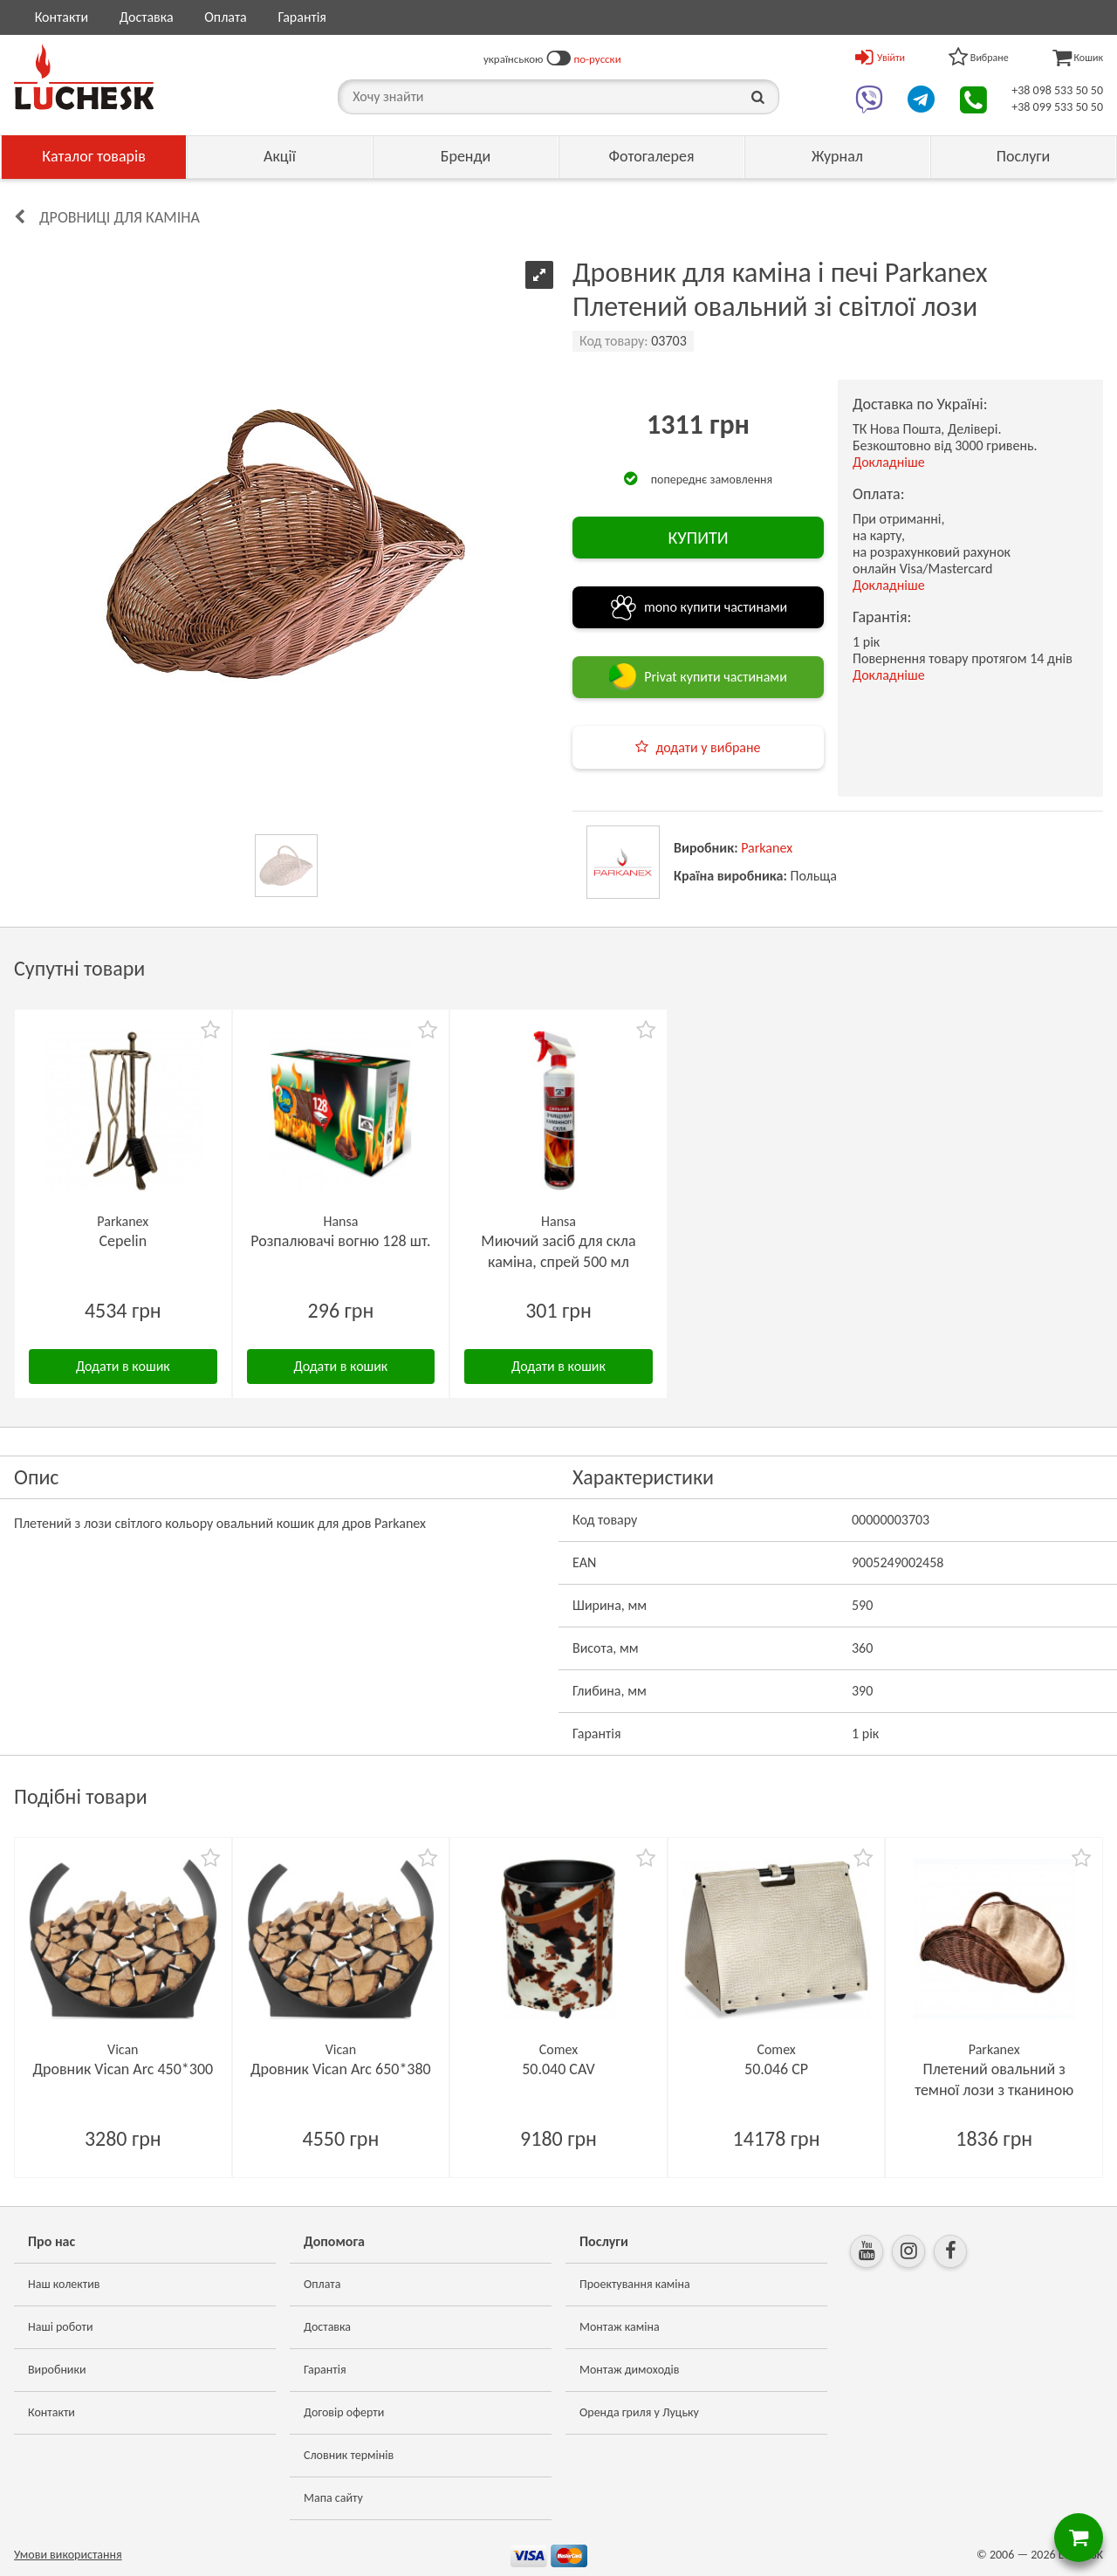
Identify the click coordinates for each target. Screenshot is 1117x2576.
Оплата (225, 17)
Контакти (62, 17)
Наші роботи (60, 2326)
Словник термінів (349, 2455)
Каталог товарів (94, 156)
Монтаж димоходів (629, 2369)
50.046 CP (776, 2069)
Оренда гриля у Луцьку (639, 2412)
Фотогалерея (651, 156)
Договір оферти (344, 2412)
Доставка (147, 17)
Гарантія (302, 17)
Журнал (837, 156)
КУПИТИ (698, 537)
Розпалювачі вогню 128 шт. (340, 1240)
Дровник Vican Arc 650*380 (340, 2069)
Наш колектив (64, 2284)
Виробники (57, 2369)
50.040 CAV (558, 2069)
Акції (280, 156)
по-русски (597, 58)
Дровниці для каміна (119, 217)
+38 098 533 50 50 (1057, 90)
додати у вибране (707, 747)
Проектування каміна (634, 2284)
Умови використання (68, 2554)
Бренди (466, 156)
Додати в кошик (123, 1366)
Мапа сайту (333, 2497)
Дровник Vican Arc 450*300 (122, 2069)
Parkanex (766, 847)
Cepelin (123, 1240)
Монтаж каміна (619, 2326)
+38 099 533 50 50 (1057, 106)
